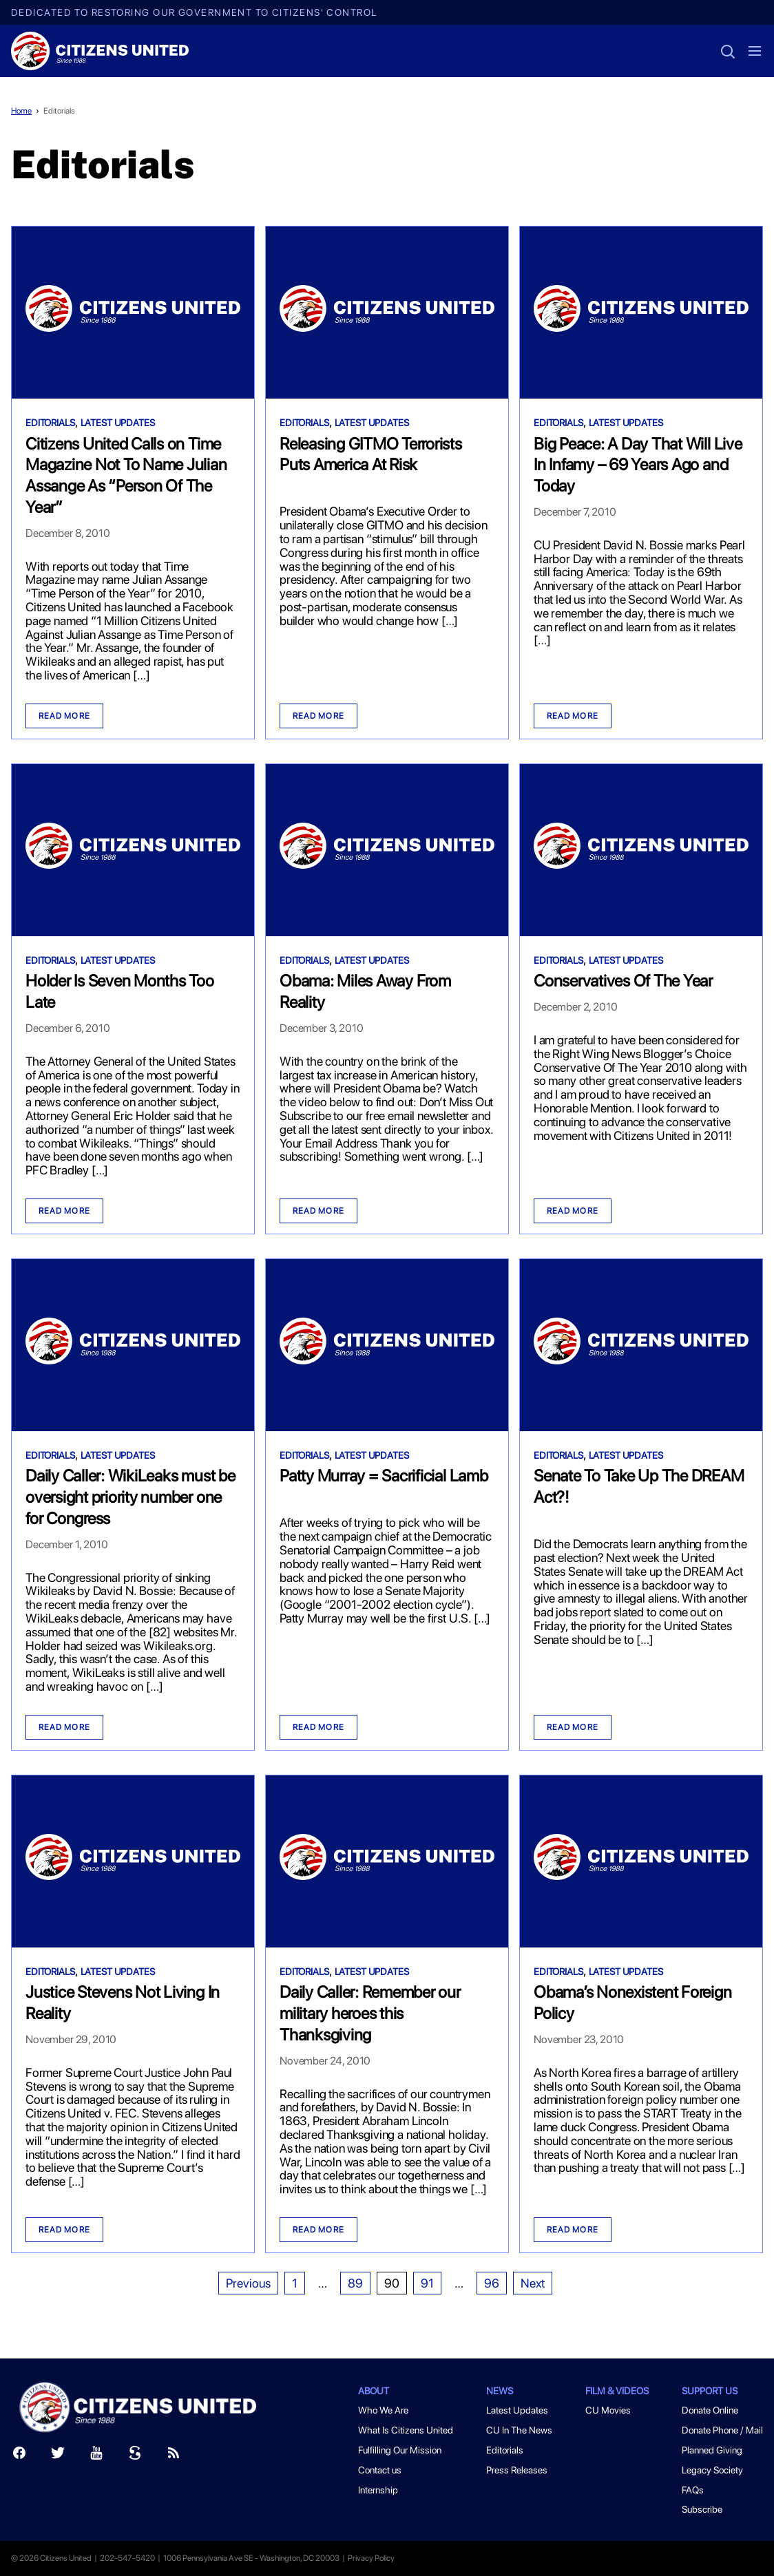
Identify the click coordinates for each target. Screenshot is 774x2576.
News (499, 2390)
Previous (248, 2283)
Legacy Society (712, 2469)
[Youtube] (96, 2456)
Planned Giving (712, 2450)
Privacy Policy (371, 2558)
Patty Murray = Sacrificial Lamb (384, 1476)
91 (427, 2283)
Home (21, 111)
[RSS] (173, 2456)
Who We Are (383, 2410)
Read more (64, 716)
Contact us (379, 2469)
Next (533, 2283)
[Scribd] (135, 2456)
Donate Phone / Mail (722, 2430)
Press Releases (516, 2469)
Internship (378, 2489)
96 (491, 2283)
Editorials (59, 111)
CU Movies (608, 2410)
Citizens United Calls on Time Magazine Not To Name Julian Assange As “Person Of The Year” (126, 475)
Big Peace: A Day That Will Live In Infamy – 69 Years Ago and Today (638, 465)
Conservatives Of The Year (623, 981)
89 (355, 2283)
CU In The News (519, 2430)
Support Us (710, 2390)
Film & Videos (617, 2390)
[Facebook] (19, 2456)
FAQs (693, 2489)
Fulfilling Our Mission (399, 2450)
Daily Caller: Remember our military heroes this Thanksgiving (370, 2013)
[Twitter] (58, 2456)
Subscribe (702, 2509)
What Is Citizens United (405, 2430)
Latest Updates (118, 422)
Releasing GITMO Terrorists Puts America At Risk (371, 454)
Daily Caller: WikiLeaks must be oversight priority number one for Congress (130, 1497)
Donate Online (710, 2410)
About (373, 2390)
